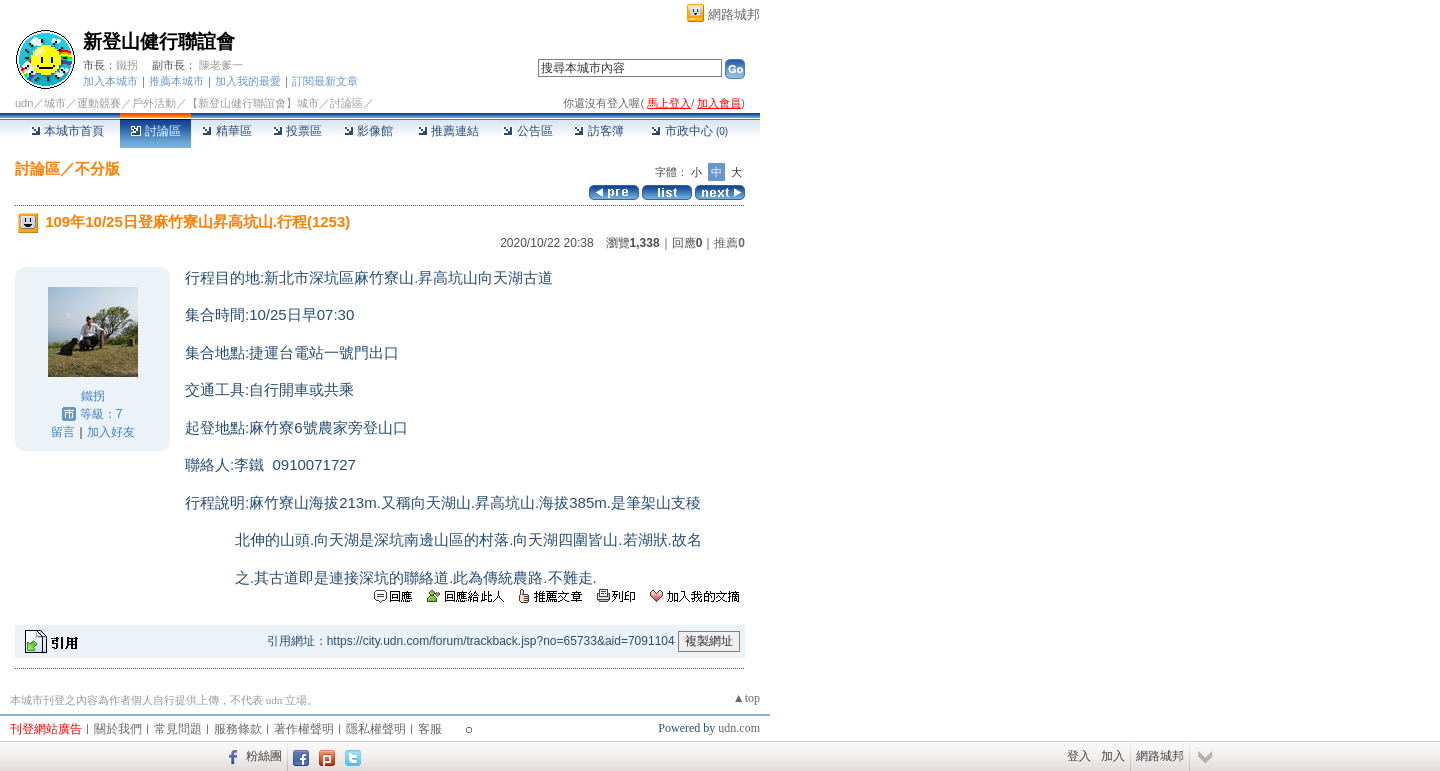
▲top (746, 698)
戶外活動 (154, 103)
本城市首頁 (67, 131)
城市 (55, 103)
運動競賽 (99, 103)
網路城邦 (734, 14)
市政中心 (689, 131)
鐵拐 (127, 65)
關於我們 (118, 729)
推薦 (729, 243)
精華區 (226, 131)
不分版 (97, 168)
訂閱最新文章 (325, 81)
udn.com (739, 728)
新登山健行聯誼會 (159, 41)
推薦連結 (448, 131)
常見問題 (178, 729)
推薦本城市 (176, 81)
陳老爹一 (221, 65)
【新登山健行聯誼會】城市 (253, 103)
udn (24, 103)
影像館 (368, 131)
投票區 (297, 131)
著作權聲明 (304, 729)
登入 (1079, 756)
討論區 (155, 131)
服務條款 (238, 729)
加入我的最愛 (248, 81)
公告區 (527, 131)
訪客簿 (598, 131)
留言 (63, 432)
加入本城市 (110, 81)
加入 (1113, 756)
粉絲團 (264, 756)
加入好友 (111, 432)
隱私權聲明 (376, 729)
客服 (430, 729)
